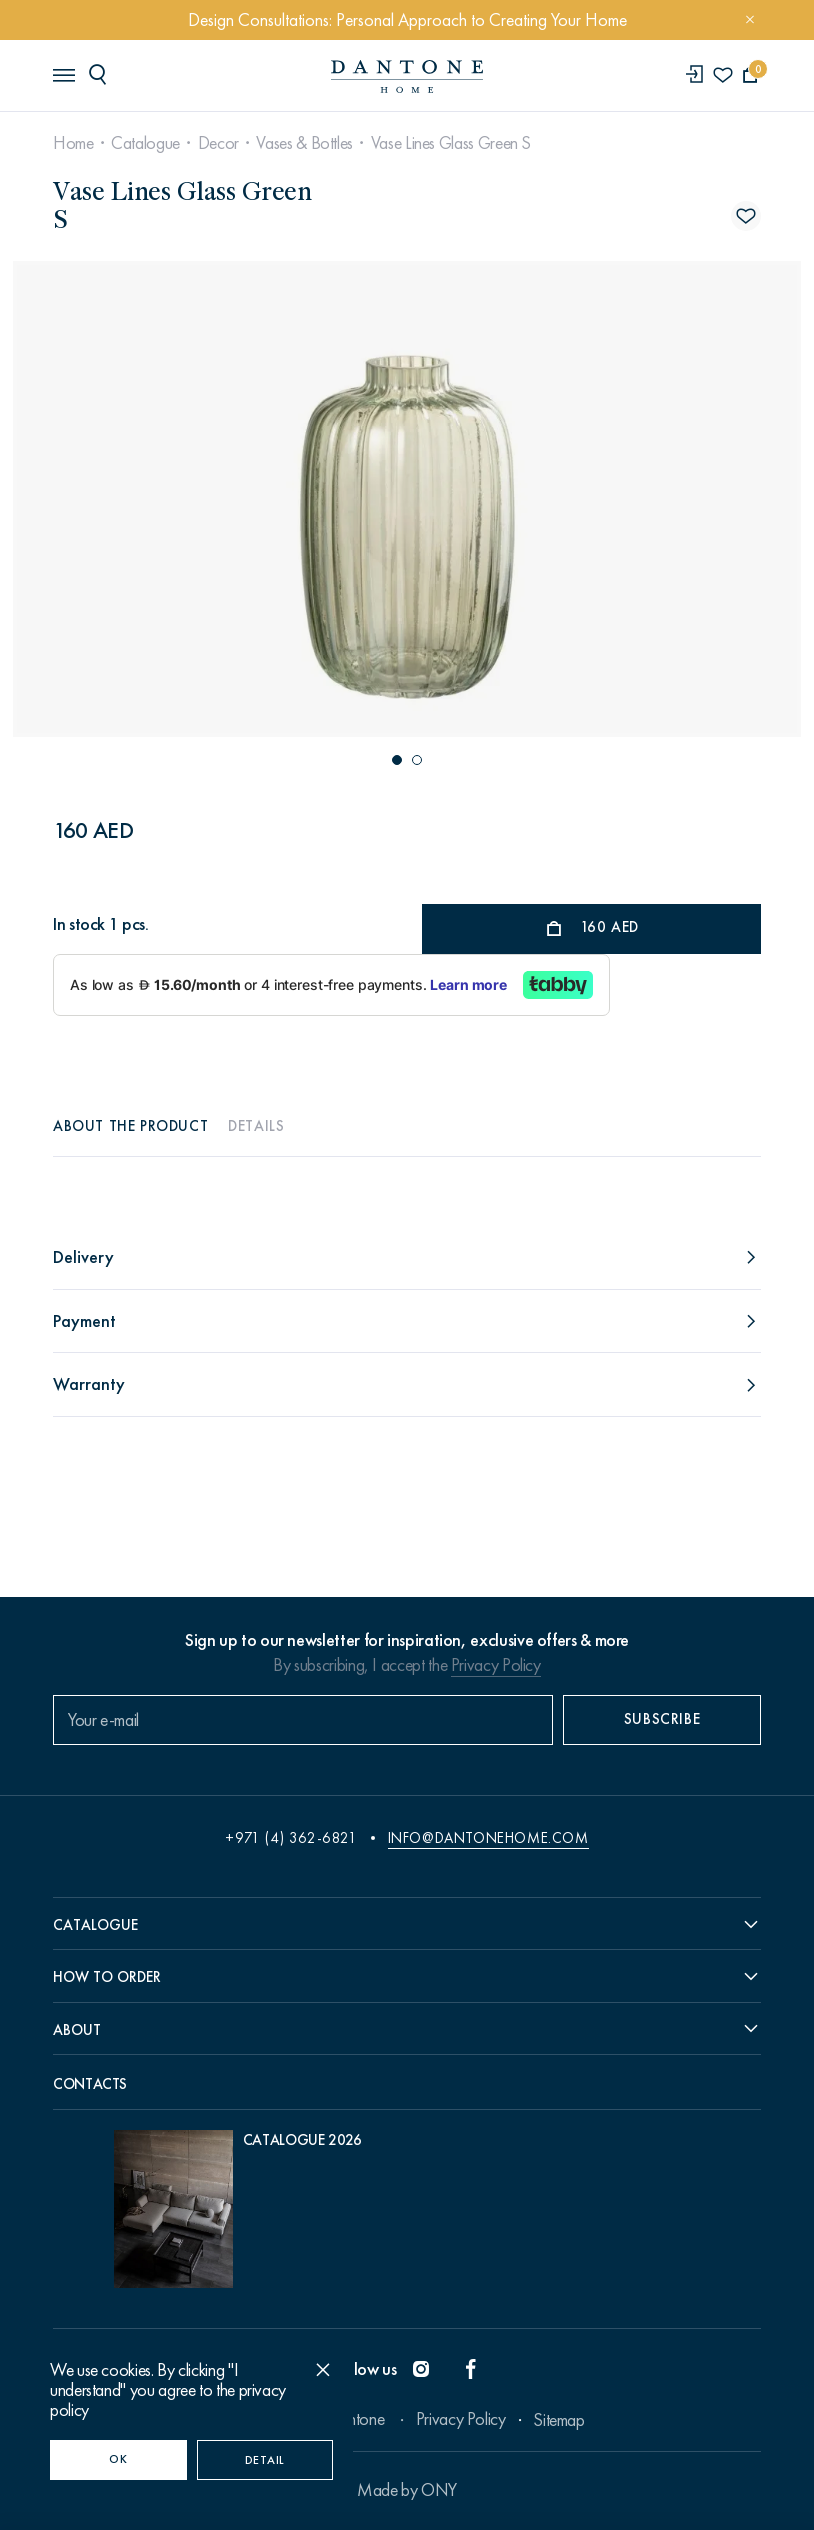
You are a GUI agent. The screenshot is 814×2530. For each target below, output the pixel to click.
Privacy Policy (496, 1665)
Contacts (90, 2084)
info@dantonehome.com (488, 1838)
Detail (265, 2460)
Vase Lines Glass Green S (451, 143)
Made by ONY (407, 2490)
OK (118, 2459)
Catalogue (145, 143)
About (77, 2030)
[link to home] (407, 76)
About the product (130, 1126)
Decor (218, 143)
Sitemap (558, 2420)
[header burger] (63, 74)
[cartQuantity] (750, 75)
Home (73, 143)
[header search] (101, 74)
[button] (397, 760)
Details (256, 1126)
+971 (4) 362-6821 (291, 1838)
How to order (107, 1977)
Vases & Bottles (304, 143)
